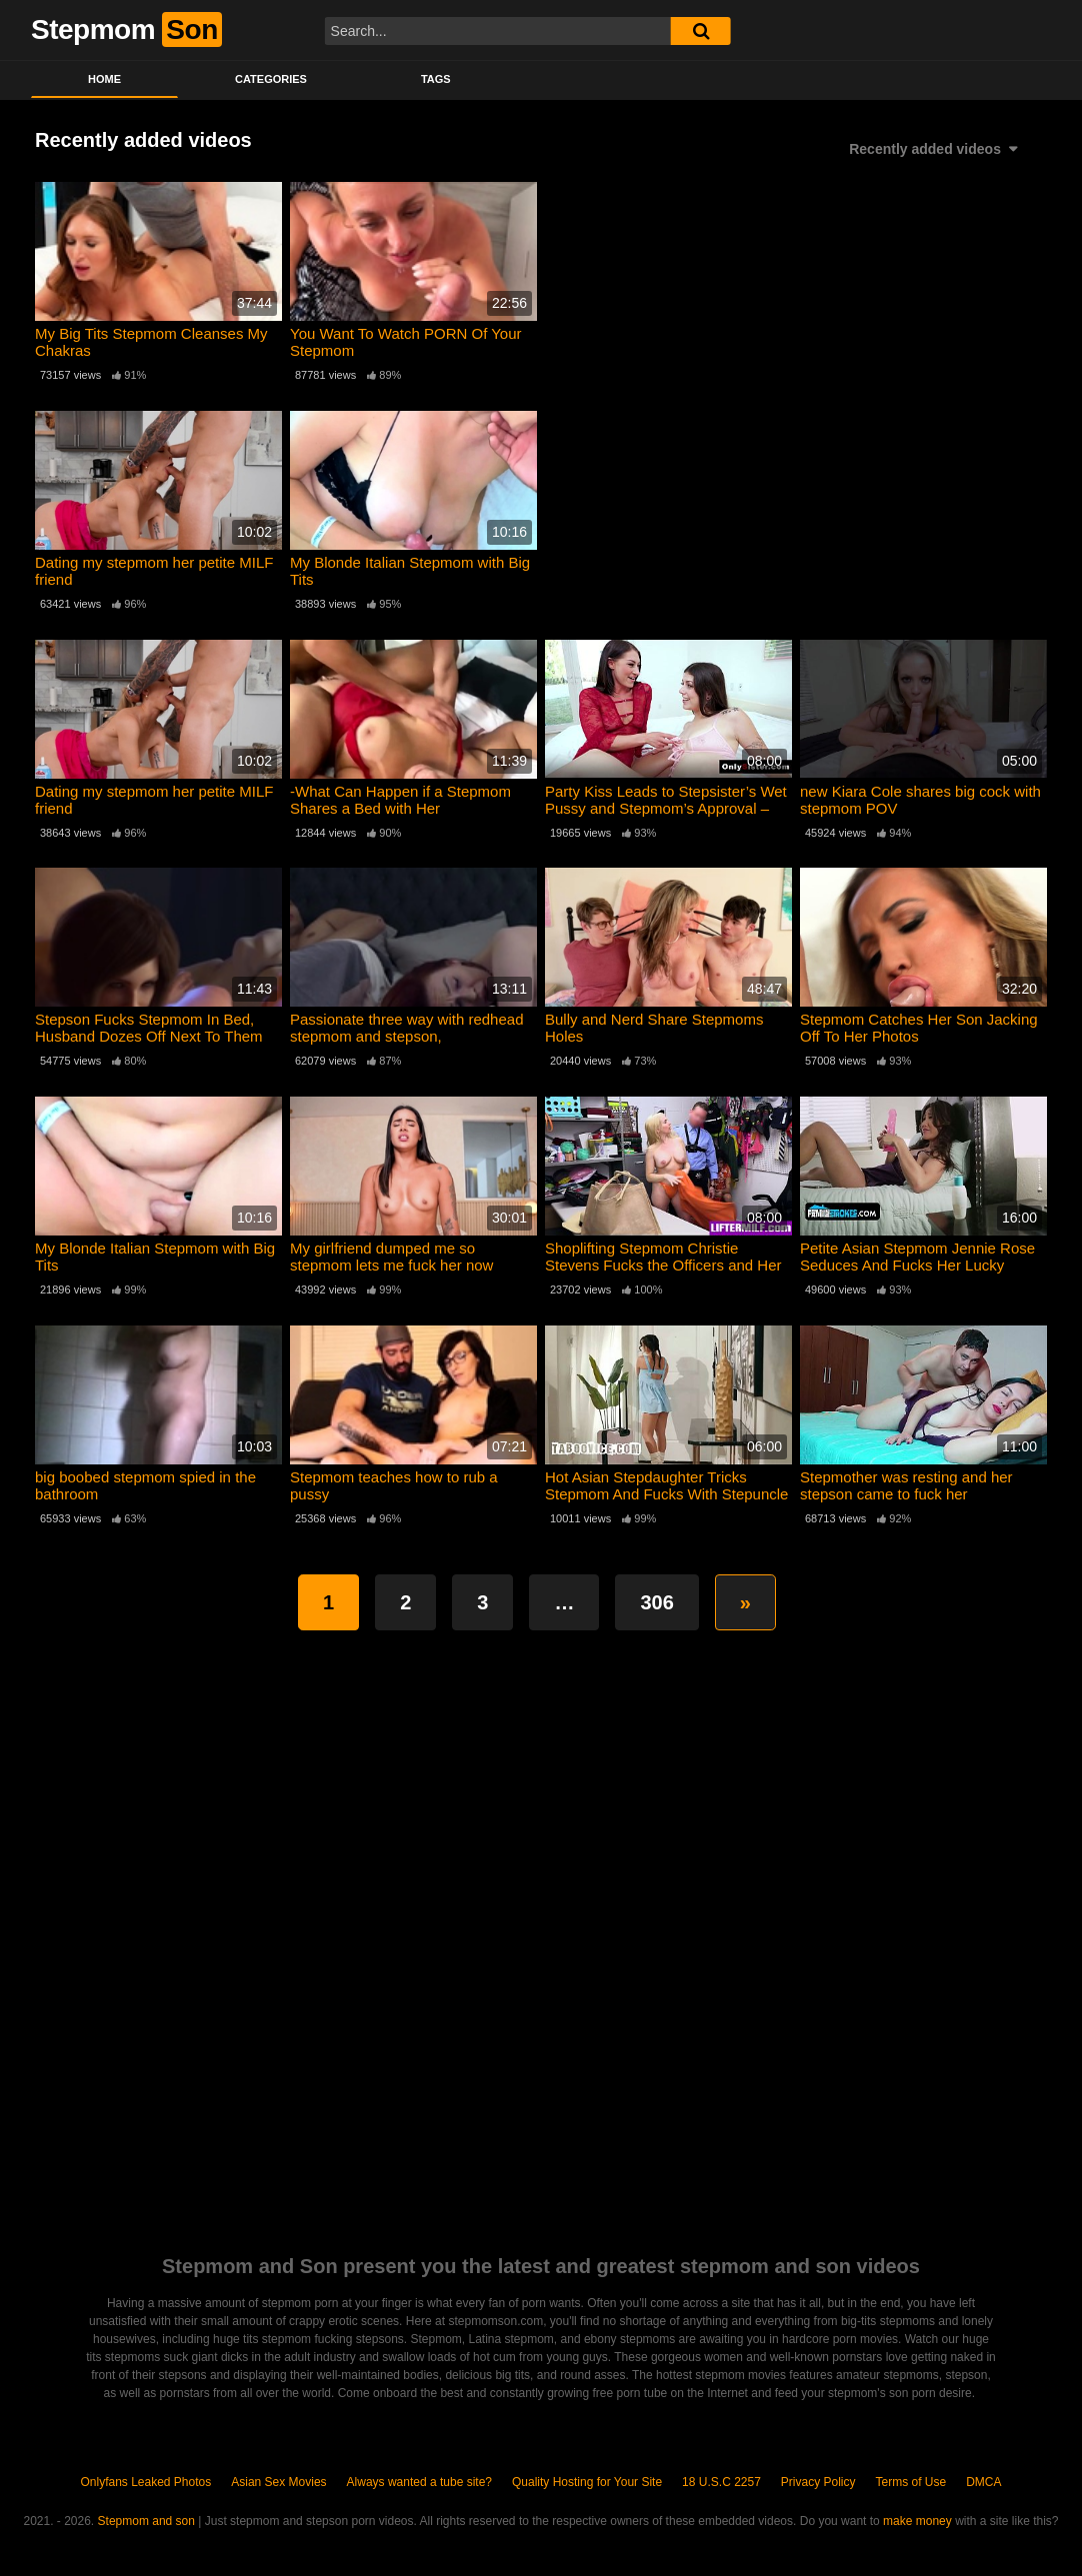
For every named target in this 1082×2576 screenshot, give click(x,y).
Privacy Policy (818, 2482)
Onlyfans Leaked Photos (145, 2482)
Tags (436, 79)
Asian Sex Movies (278, 2482)
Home (104, 79)
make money (917, 2521)
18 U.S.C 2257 (721, 2482)
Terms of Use (911, 2482)
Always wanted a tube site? (419, 2482)
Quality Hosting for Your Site (587, 2482)
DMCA (983, 2482)
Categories (271, 79)
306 (656, 1602)
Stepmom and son (146, 2521)
